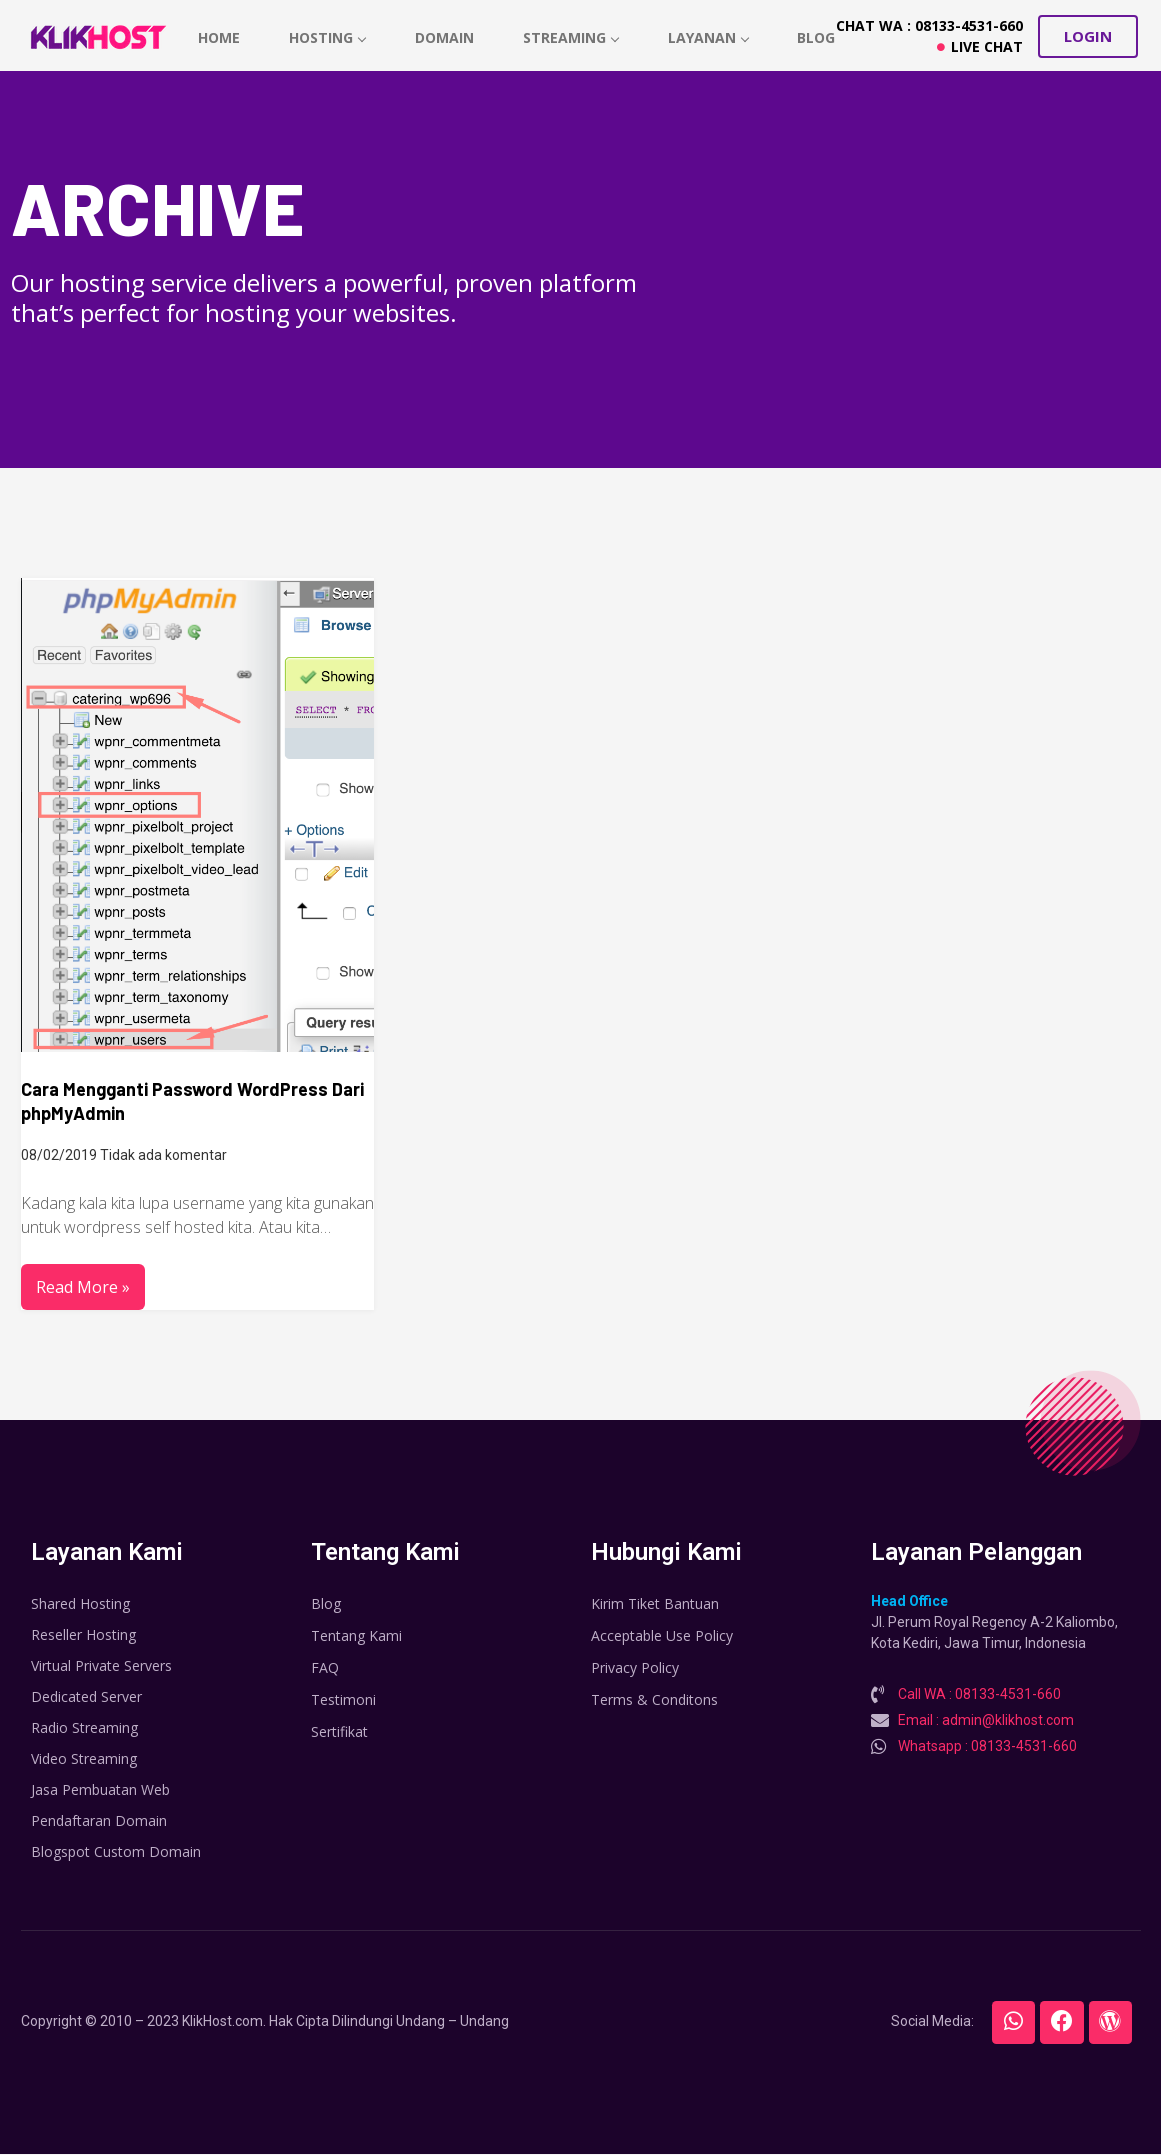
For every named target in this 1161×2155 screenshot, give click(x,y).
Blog (819, 37)
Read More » (83, 1287)
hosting (328, 37)
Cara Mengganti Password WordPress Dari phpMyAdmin (192, 1101)
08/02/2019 (59, 1155)
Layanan (710, 37)
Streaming (573, 37)
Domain (445, 37)
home (219, 37)
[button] (1088, 36)
